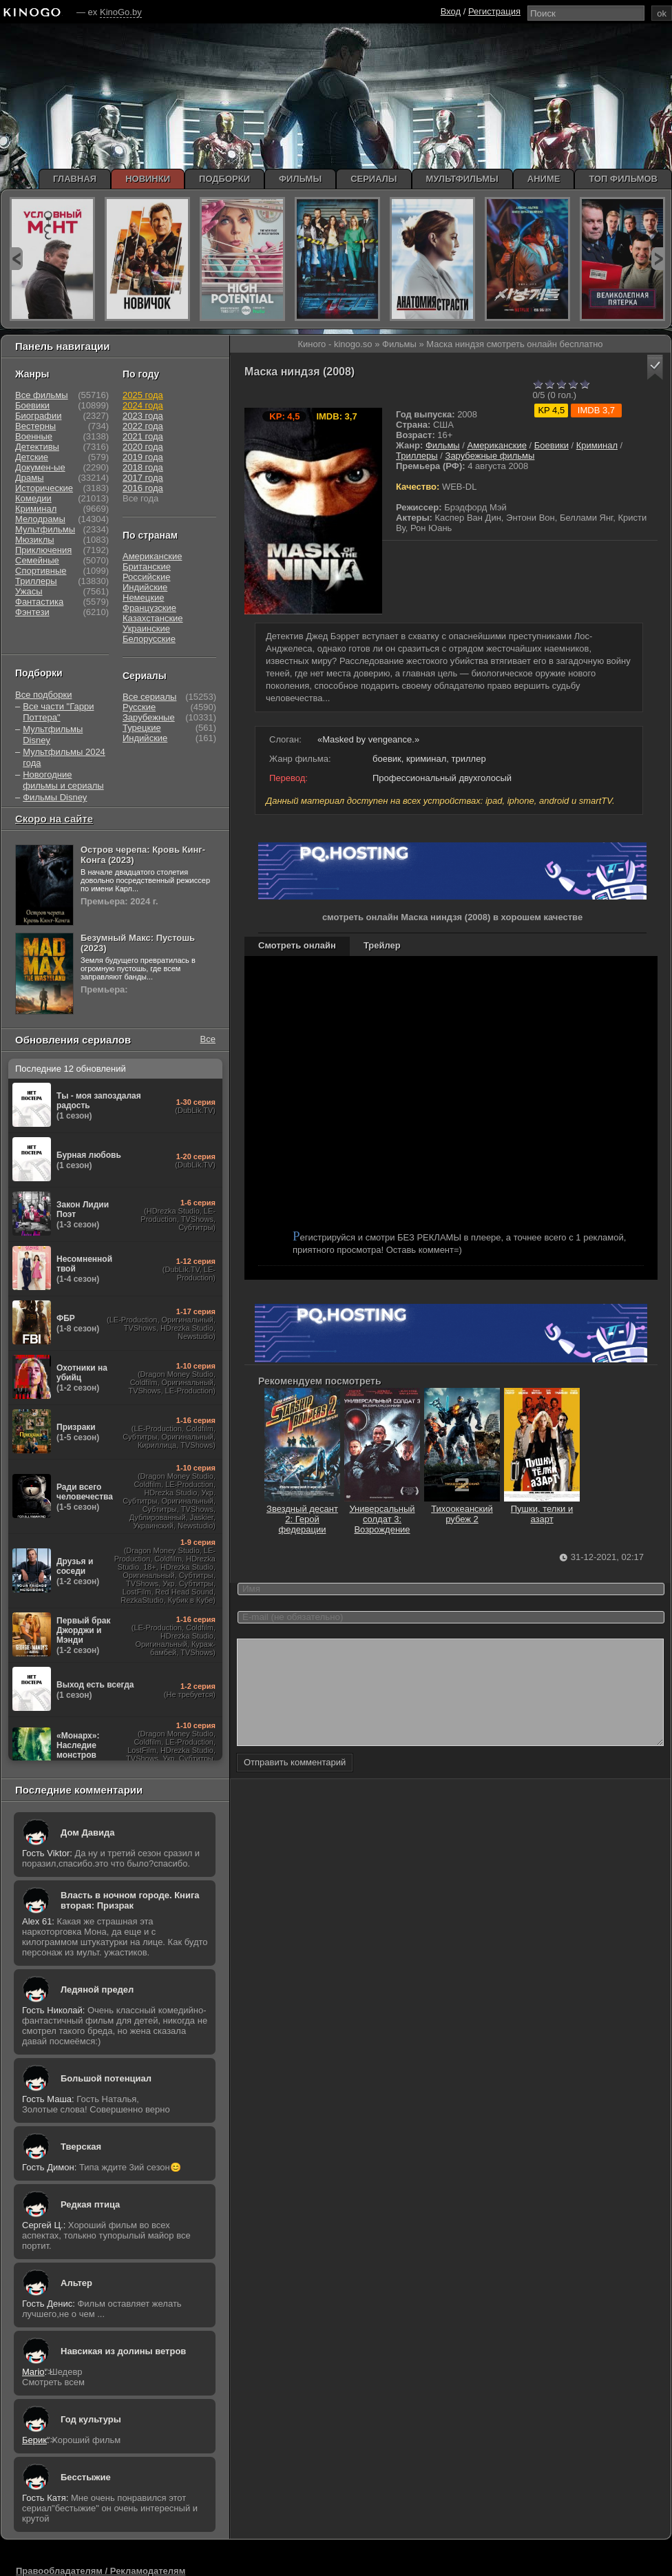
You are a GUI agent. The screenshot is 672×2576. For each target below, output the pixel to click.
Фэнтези (32, 612)
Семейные (37, 560)
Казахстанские (153, 618)
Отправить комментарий (295, 1783)
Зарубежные (149, 717)
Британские (147, 566)
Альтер (76, 2283)
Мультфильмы (45, 529)
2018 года (143, 467)
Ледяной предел (97, 1989)
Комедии (33, 498)
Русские (139, 707)
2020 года (143, 447)
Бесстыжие (86, 2477)
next (657, 258)
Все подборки (43, 694)
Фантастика (39, 601)
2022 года (143, 426)
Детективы (37, 447)
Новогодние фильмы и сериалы (63, 780)
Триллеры (417, 455)
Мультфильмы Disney (53, 734)
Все (208, 1039)
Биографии (38, 416)
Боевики (551, 445)
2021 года (143, 436)
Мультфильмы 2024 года (64, 757)
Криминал (597, 445)
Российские (147, 577)
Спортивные (40, 570)
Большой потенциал (106, 2078)
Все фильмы (41, 395)
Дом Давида (87, 1832)
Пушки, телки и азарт (542, 1508)
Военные (33, 436)
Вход (451, 11)
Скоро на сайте (54, 818)
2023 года (143, 416)
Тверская (81, 2146)
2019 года (143, 457)
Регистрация (494, 11)
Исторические (44, 488)
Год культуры (91, 2419)
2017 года (143, 477)
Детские (31, 457)
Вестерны (35, 426)
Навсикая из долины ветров (123, 2351)
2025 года (143, 395)
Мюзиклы (34, 539)
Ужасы (29, 591)
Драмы (29, 477)
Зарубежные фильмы (490, 455)
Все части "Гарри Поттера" (58, 712)
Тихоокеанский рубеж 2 (462, 1508)
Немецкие (143, 597)
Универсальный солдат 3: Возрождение (382, 1514)
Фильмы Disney (55, 797)
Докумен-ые (40, 467)
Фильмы (443, 445)
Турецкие (142, 728)
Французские (149, 608)
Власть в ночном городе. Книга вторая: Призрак (130, 1900)
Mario (33, 2372)
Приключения (43, 550)
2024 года (143, 405)
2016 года (143, 488)
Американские (497, 445)
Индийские (145, 587)
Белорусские (149, 639)
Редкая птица (90, 2204)
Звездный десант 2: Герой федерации (302, 1514)
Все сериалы (149, 697)
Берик (34, 2440)
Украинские (146, 628)
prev (16, 258)
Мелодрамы (40, 519)
